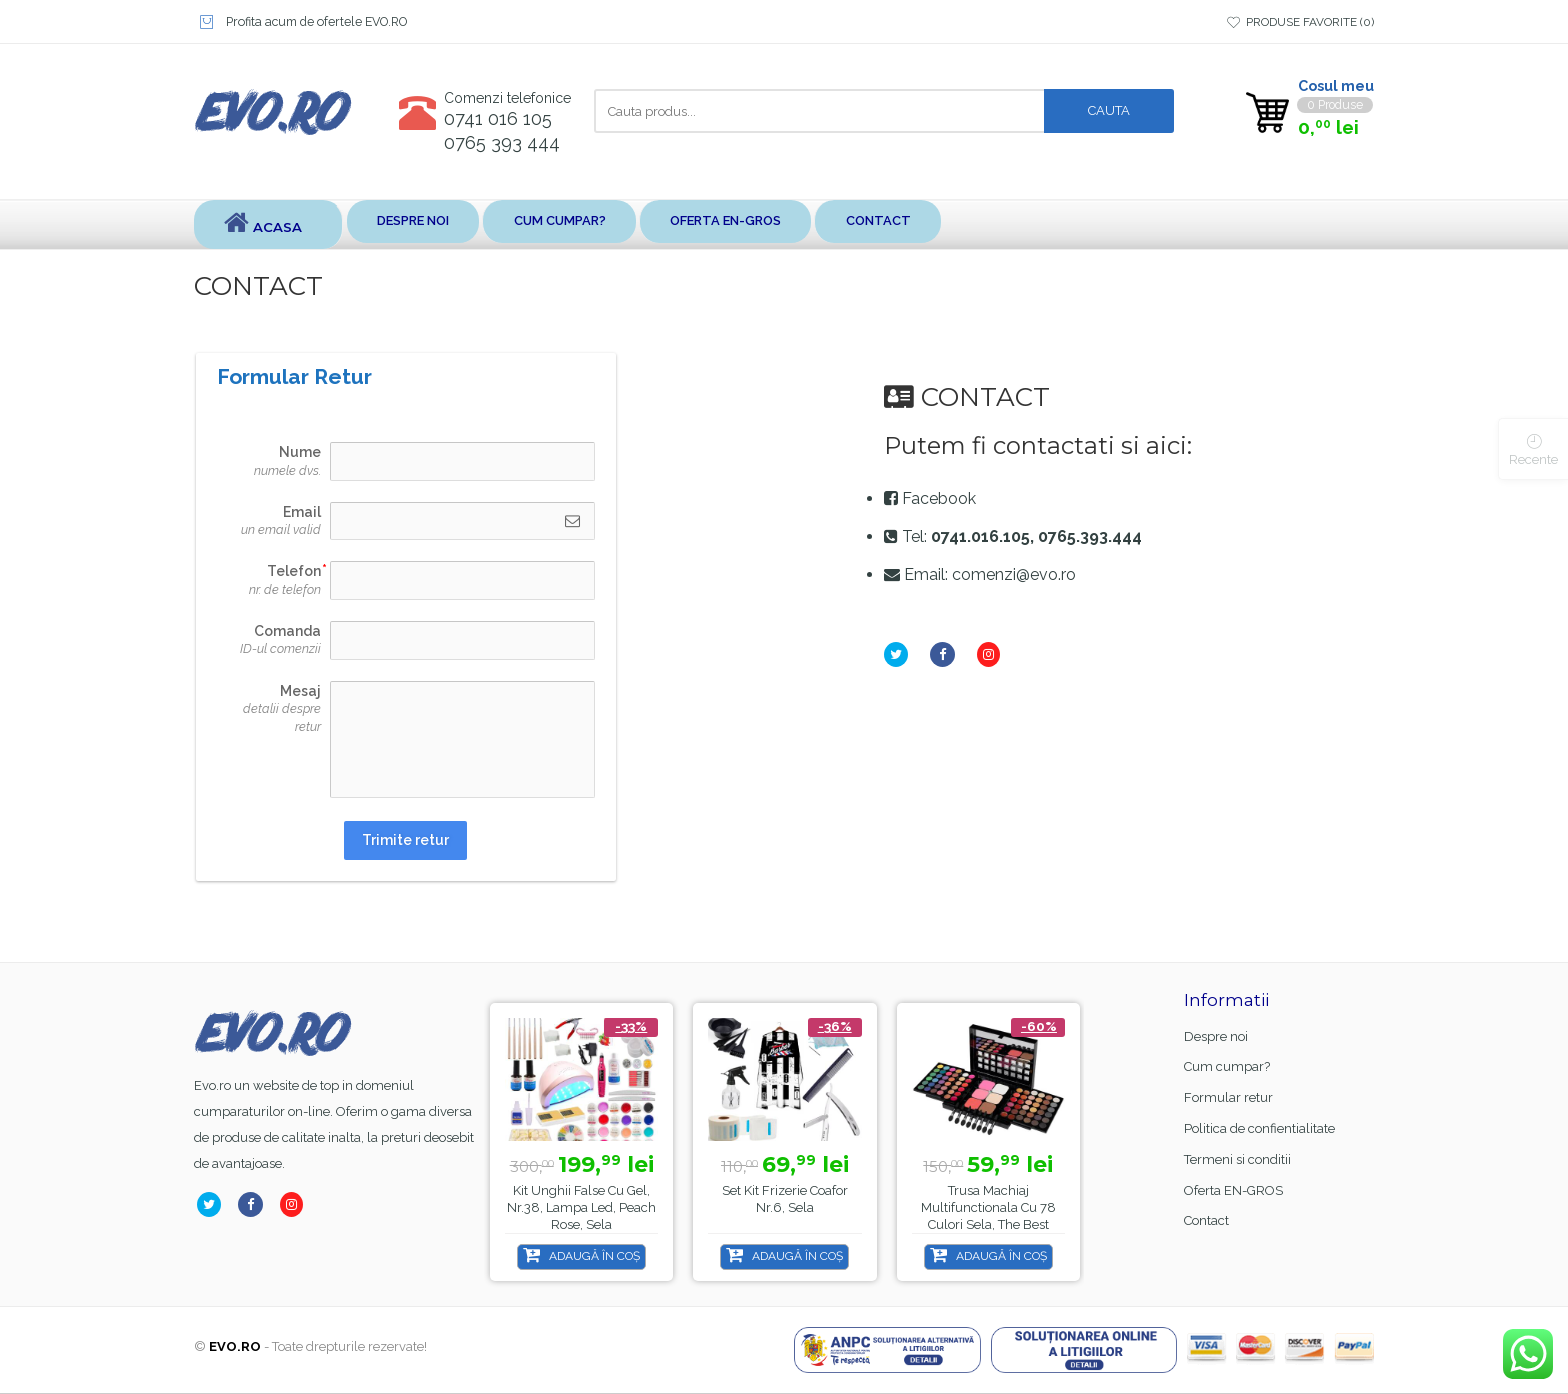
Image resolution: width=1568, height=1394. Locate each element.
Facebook (939, 499)
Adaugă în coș (594, 1257)
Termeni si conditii (1237, 1160)
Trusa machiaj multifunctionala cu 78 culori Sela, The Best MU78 (988, 1217)
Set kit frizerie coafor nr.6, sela (785, 1200)
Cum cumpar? (603, 224)
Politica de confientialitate (1259, 1129)
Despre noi (431, 224)
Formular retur (1228, 1098)
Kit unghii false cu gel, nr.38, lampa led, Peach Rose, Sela (581, 1208)
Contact (975, 224)
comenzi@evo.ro (1014, 575)
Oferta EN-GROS (797, 224)
